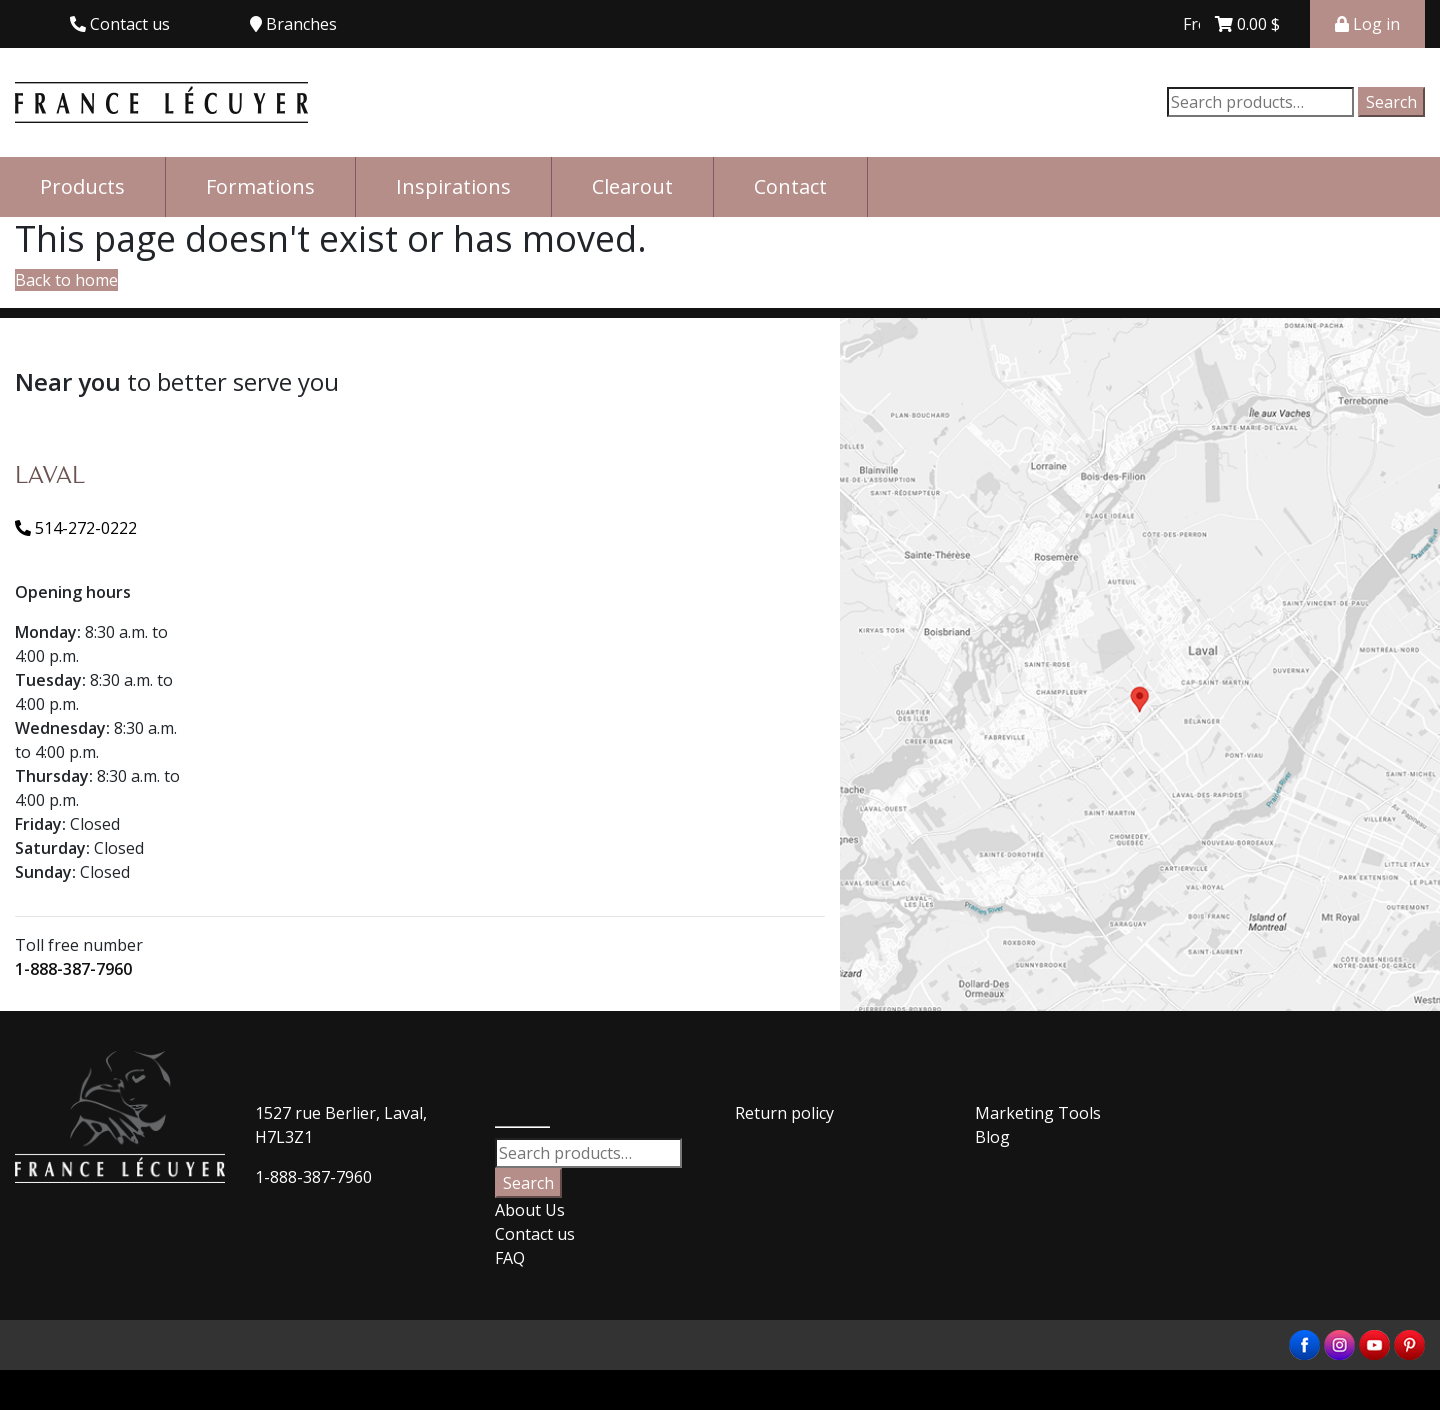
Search (1391, 102)
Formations (260, 186)
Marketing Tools (1038, 1113)
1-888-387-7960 (73, 969)
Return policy (784, 1113)
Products (82, 186)
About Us (530, 1210)
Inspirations (453, 186)
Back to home (66, 280)
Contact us (535, 1234)
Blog (992, 1137)
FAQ (510, 1258)
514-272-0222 (76, 528)
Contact (790, 186)
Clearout (632, 186)
